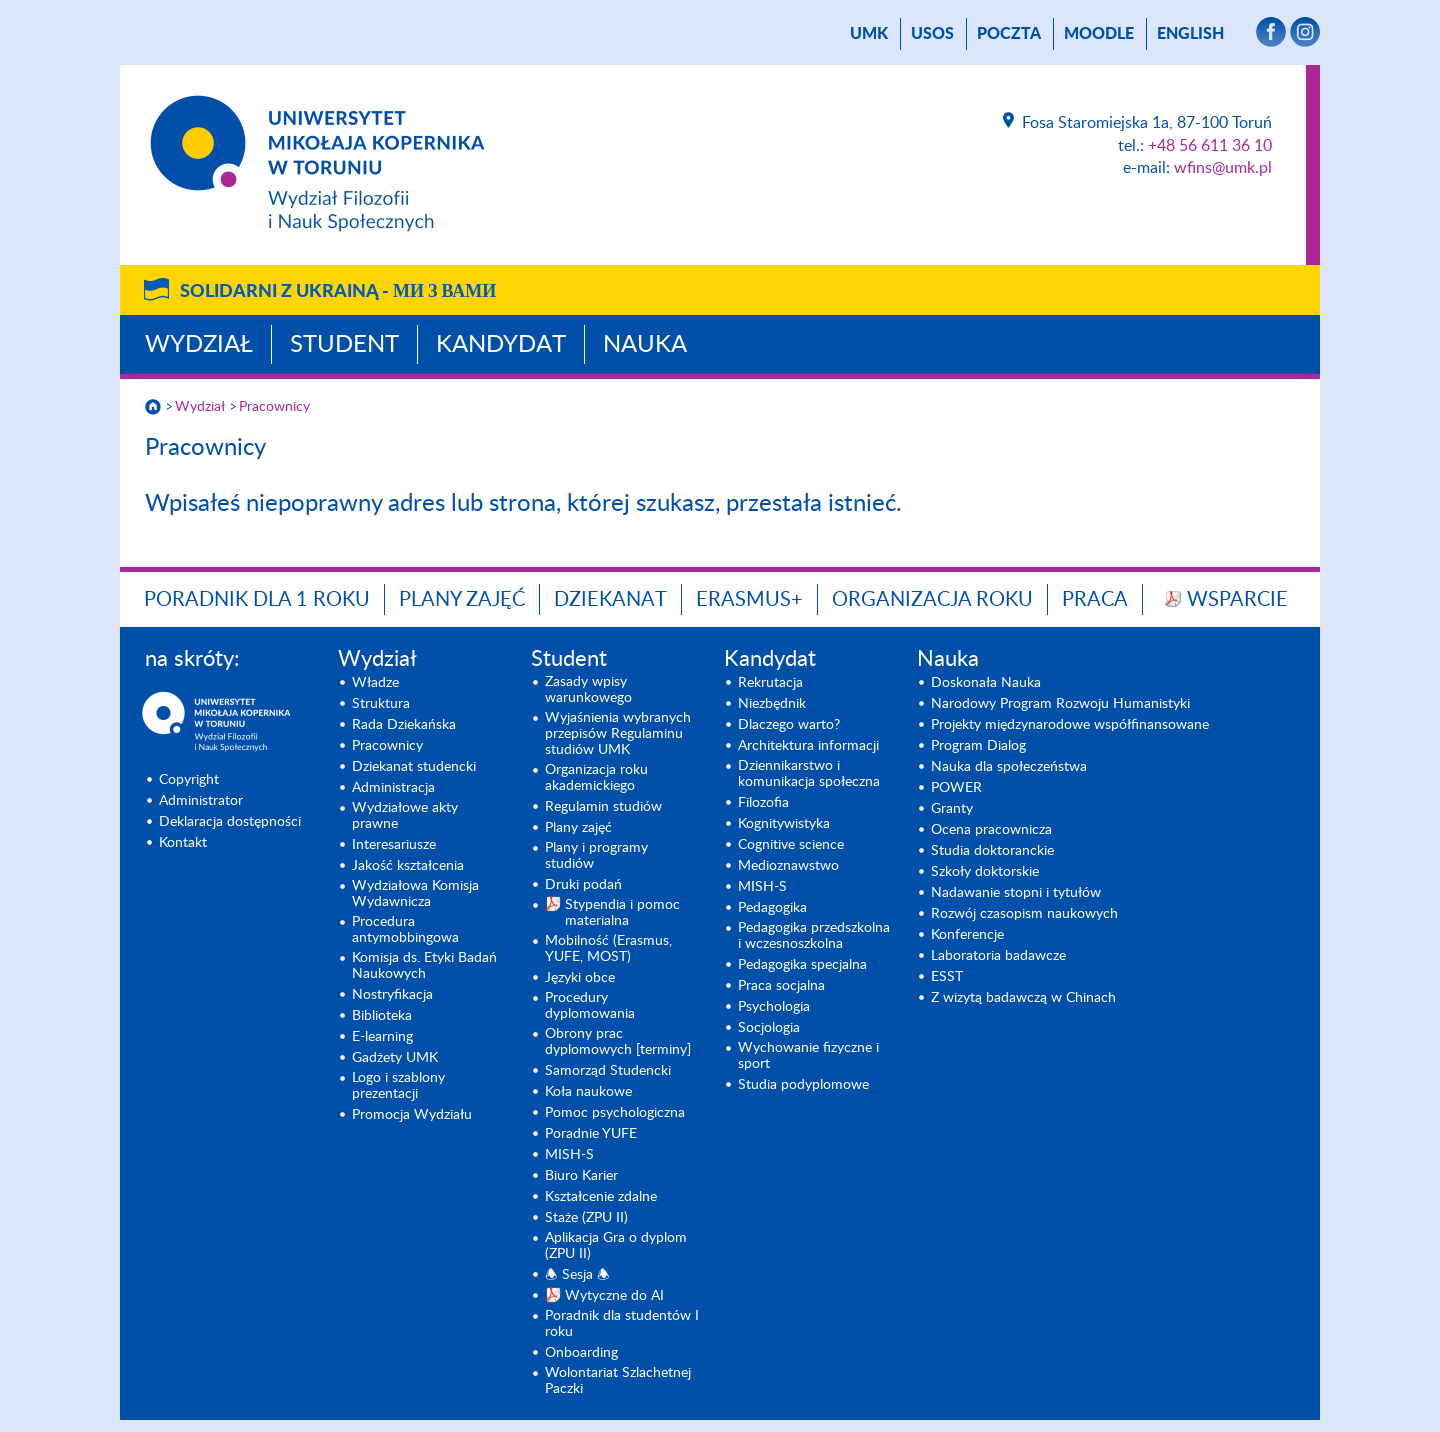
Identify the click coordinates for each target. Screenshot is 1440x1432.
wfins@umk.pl (1223, 168)
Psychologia (774, 1007)
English (1190, 34)
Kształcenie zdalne (601, 1197)
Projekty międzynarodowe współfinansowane (1070, 725)
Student (344, 345)
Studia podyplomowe (803, 1085)
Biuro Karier (581, 1176)
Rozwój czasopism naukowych (1024, 914)
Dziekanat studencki (414, 767)
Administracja (393, 788)
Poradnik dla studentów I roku (622, 1324)
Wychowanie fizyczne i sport (808, 1056)
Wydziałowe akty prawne (405, 816)
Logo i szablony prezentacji (398, 1086)
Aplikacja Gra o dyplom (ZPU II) (616, 1246)
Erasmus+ (749, 600)
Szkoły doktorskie (985, 872)
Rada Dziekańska (404, 725)
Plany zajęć (462, 600)
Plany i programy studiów (596, 856)
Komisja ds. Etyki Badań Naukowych (424, 966)
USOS (932, 34)
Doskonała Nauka (986, 683)
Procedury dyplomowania (590, 1006)
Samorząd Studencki (608, 1071)
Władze (375, 683)
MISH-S (569, 1155)
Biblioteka (382, 1016)
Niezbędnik (772, 704)
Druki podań (583, 885)
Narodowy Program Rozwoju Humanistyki (1060, 704)
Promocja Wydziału (412, 1115)
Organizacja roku (932, 600)
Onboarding (581, 1353)
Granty (952, 809)
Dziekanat (610, 600)
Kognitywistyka (784, 824)
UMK (869, 34)
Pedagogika (772, 908)
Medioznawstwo (788, 866)
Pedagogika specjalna (802, 965)
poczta (1009, 34)
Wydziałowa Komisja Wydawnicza (415, 894)
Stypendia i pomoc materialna (622, 913)
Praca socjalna (781, 986)
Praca (1095, 600)
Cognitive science (791, 845)
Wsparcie (1237, 600)
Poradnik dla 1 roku (257, 600)
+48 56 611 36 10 (1210, 146)
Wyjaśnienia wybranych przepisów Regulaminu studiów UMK (618, 734)
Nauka (645, 345)
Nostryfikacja (392, 995)
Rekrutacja (770, 683)
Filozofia (763, 803)
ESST (947, 977)
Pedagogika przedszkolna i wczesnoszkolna (814, 936)
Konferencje (967, 935)
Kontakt (183, 843)
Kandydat (501, 345)
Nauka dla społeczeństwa (1009, 767)
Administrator (201, 801)
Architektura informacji (808, 746)
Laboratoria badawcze (998, 956)
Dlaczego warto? (789, 725)
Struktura (381, 704)
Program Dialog (978, 746)
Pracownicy (274, 407)
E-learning (382, 1037)
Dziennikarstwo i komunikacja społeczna (809, 774)
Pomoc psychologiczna (615, 1113)
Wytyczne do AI (614, 1296)
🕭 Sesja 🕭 (577, 1275)
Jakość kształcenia (408, 866)
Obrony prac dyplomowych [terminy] (618, 1042)
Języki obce (580, 978)
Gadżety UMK (395, 1058)
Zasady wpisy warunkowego (588, 690)
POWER (956, 788)
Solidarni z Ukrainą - (338, 292)
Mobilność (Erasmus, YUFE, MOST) (608, 949)
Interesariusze (394, 845)
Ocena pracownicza (991, 830)
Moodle (1099, 34)
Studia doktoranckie (992, 851)
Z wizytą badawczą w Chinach (1023, 998)
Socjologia (769, 1028)
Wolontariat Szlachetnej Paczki (618, 1381)
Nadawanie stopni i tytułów (1016, 893)
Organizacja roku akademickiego (596, 778)
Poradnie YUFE (591, 1134)
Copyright (189, 780)
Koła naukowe (588, 1092)
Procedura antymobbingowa (405, 930)
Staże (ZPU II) (586, 1218)
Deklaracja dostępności (230, 822)
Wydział (199, 345)
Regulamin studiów (603, 807)
